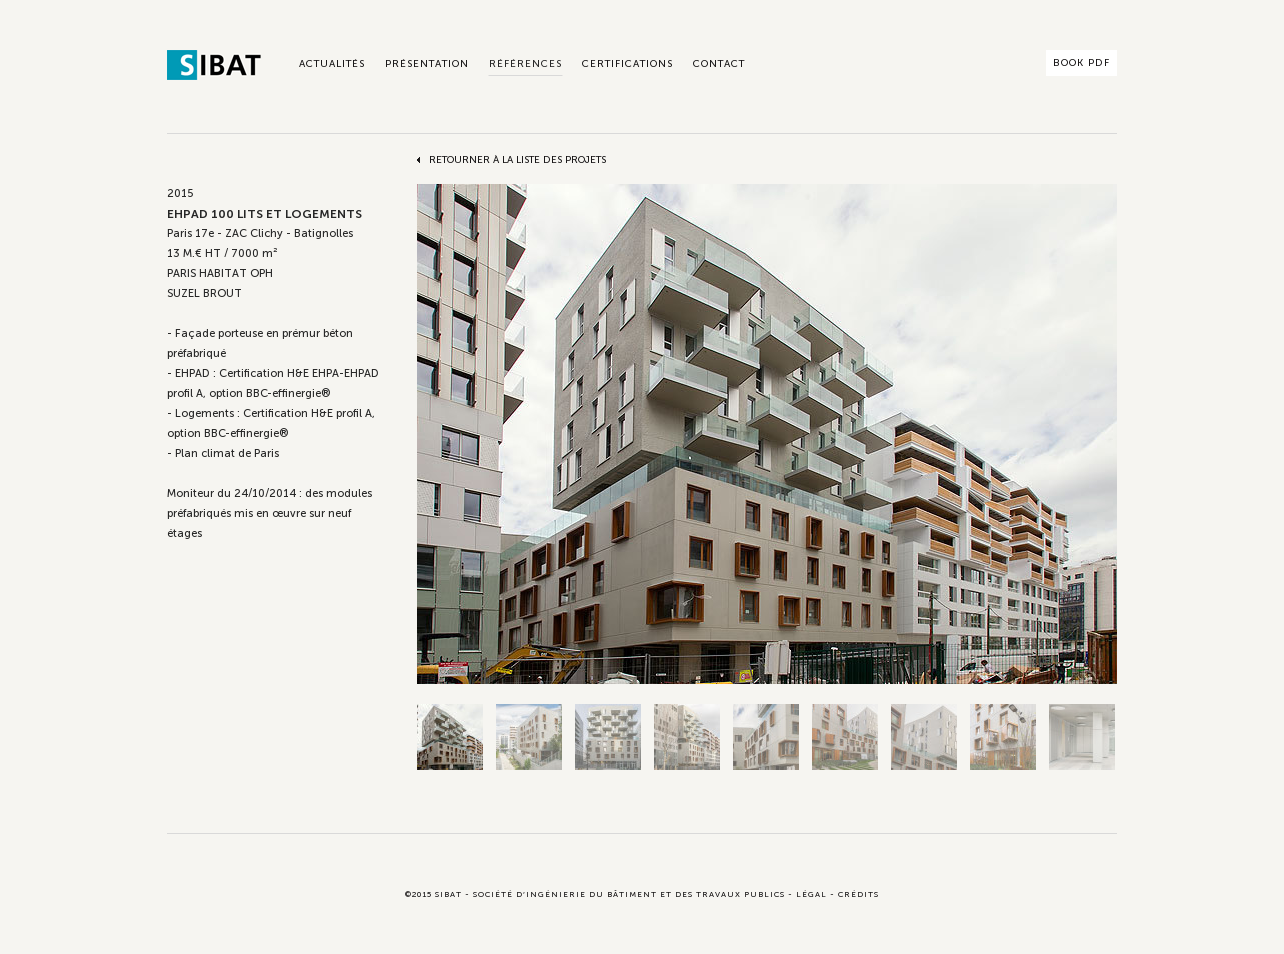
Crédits (858, 894)
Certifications (627, 64)
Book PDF (1081, 63)
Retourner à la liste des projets (517, 160)
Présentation (427, 64)
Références (525, 64)
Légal (811, 894)
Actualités (332, 64)
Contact (719, 64)
